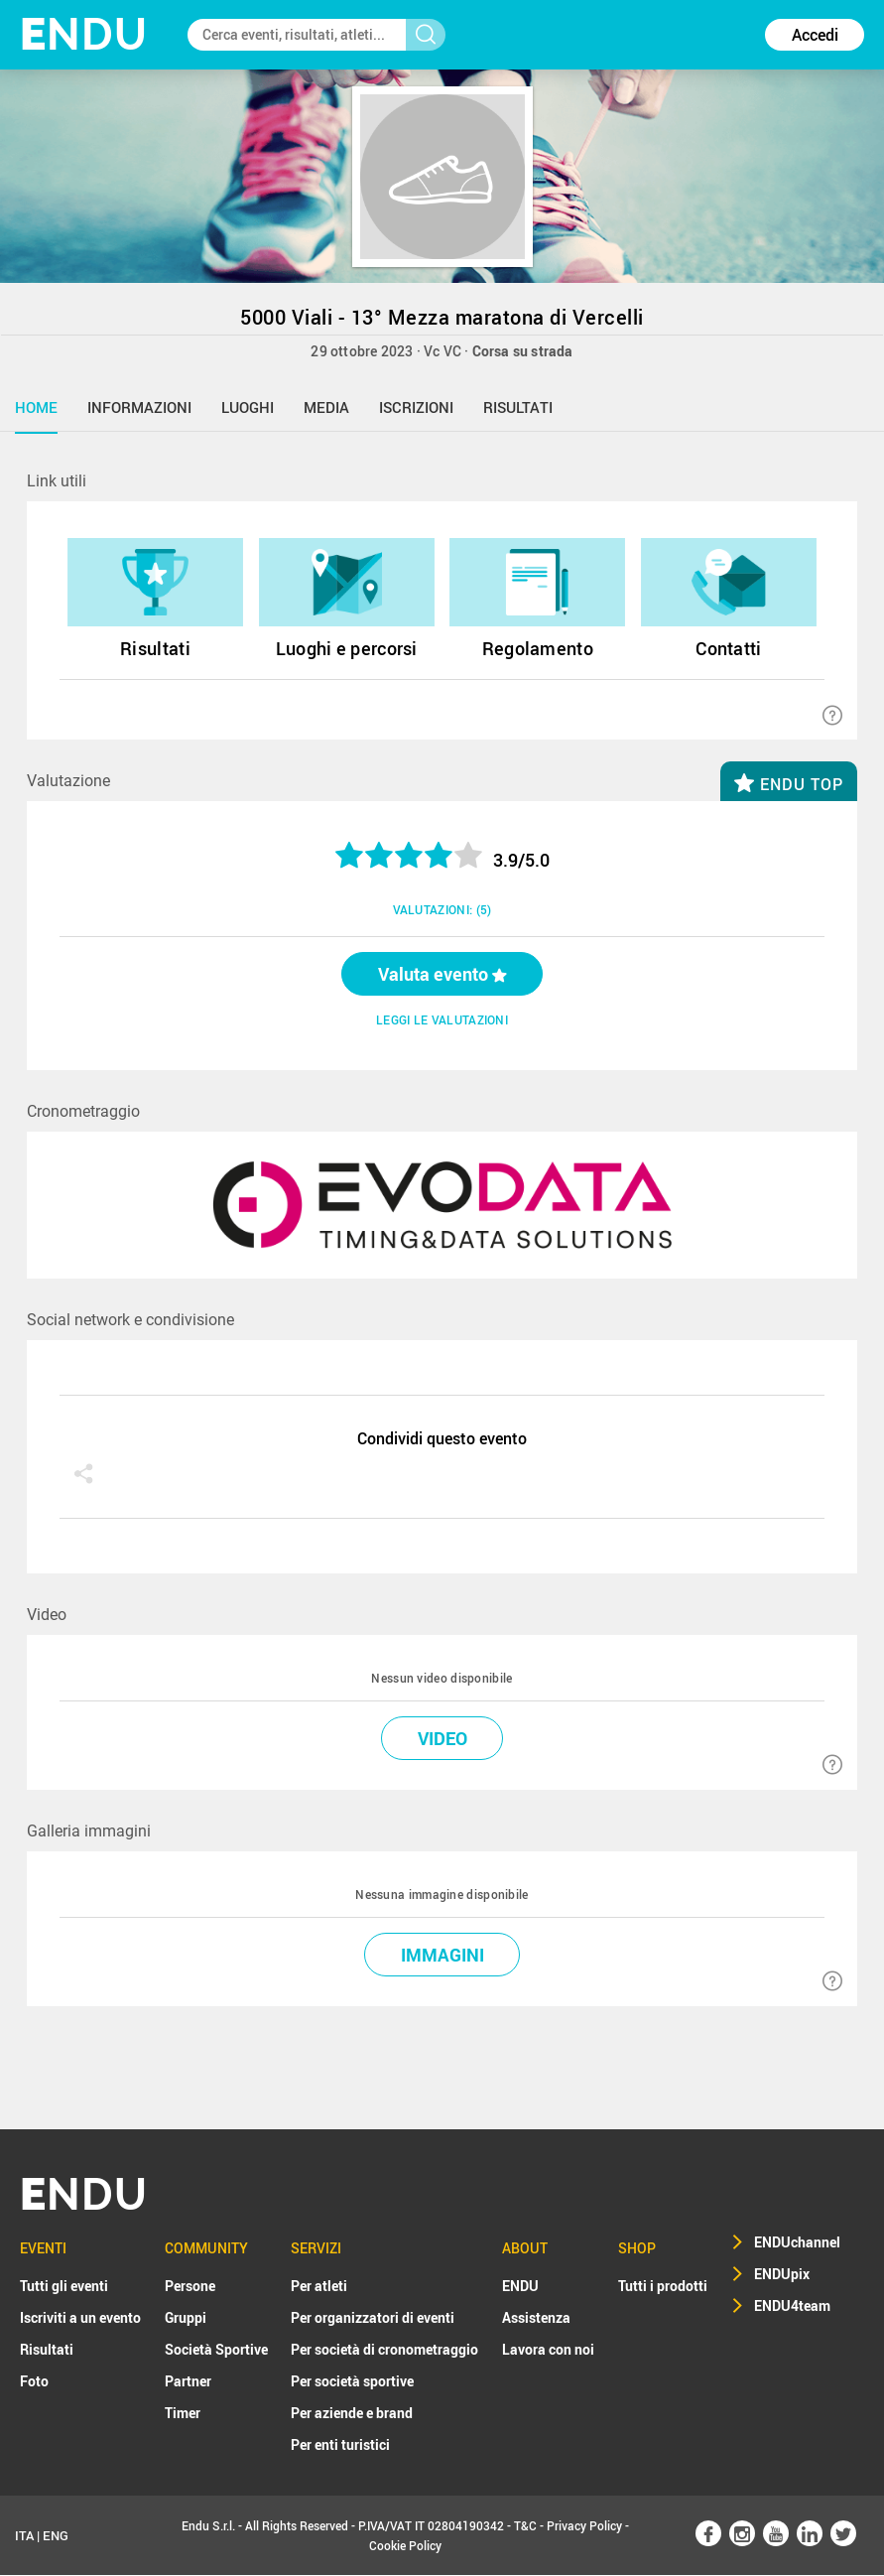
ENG (55, 2536)
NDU (84, 34)
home (36, 407)
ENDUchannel (797, 2243)
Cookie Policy (405, 2546)
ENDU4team (792, 2306)
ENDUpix (782, 2274)
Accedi (815, 35)
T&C (525, 2526)
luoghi (247, 407)
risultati (518, 407)
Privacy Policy (584, 2526)
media (326, 407)
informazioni (139, 407)
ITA (24, 2536)
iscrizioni (416, 407)
